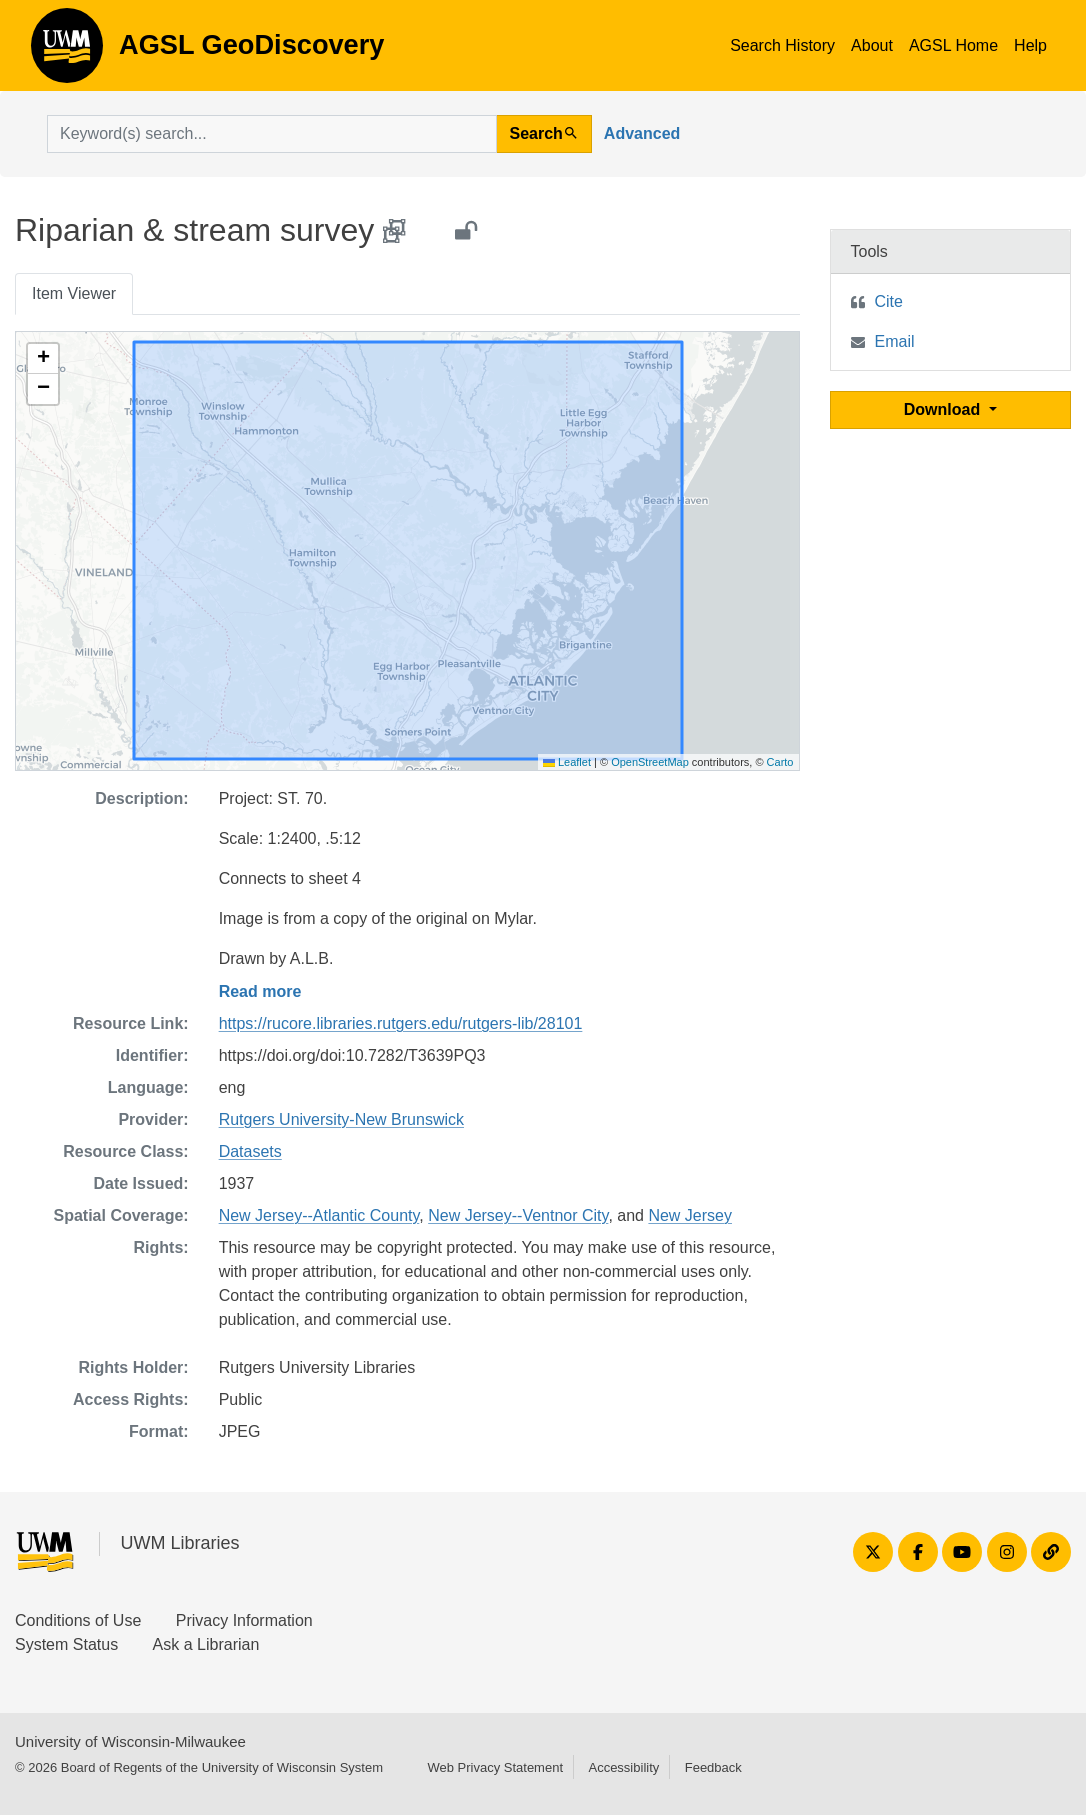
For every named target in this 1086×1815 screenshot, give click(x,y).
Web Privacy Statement (495, 1767)
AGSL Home (953, 45)
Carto (780, 762)
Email (895, 341)
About (872, 45)
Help (1030, 45)
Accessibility (623, 1767)
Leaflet (567, 762)
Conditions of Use (78, 1620)
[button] (43, 359)
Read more (260, 991)
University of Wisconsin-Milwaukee (130, 1741)
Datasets (250, 1151)
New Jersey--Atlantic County (319, 1215)
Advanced (642, 133)
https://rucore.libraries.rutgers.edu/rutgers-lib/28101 (401, 1023)
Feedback (713, 1767)
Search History (782, 45)
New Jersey (690, 1215)
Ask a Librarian (206, 1644)
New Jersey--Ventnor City (518, 1215)
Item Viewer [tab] (74, 293)
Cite (889, 301)
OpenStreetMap (650, 762)
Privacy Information (244, 1620)
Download (944, 409)
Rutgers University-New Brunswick (341, 1119)
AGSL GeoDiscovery (67, 52)
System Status (66, 1644)
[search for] (272, 134)
